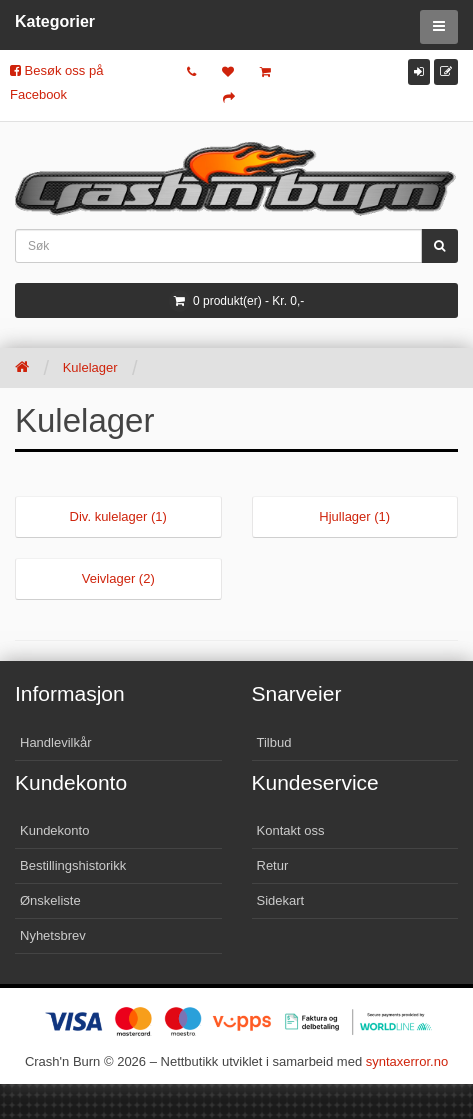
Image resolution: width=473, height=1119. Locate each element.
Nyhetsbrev (53, 935)
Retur (273, 865)
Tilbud (274, 742)
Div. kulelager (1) (118, 516)
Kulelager (90, 367)
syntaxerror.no (407, 1061)
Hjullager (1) (354, 516)
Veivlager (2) (118, 578)
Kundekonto (54, 830)
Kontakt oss (291, 830)
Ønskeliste (50, 900)
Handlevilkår (56, 742)
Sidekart (281, 900)
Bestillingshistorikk (73, 865)
